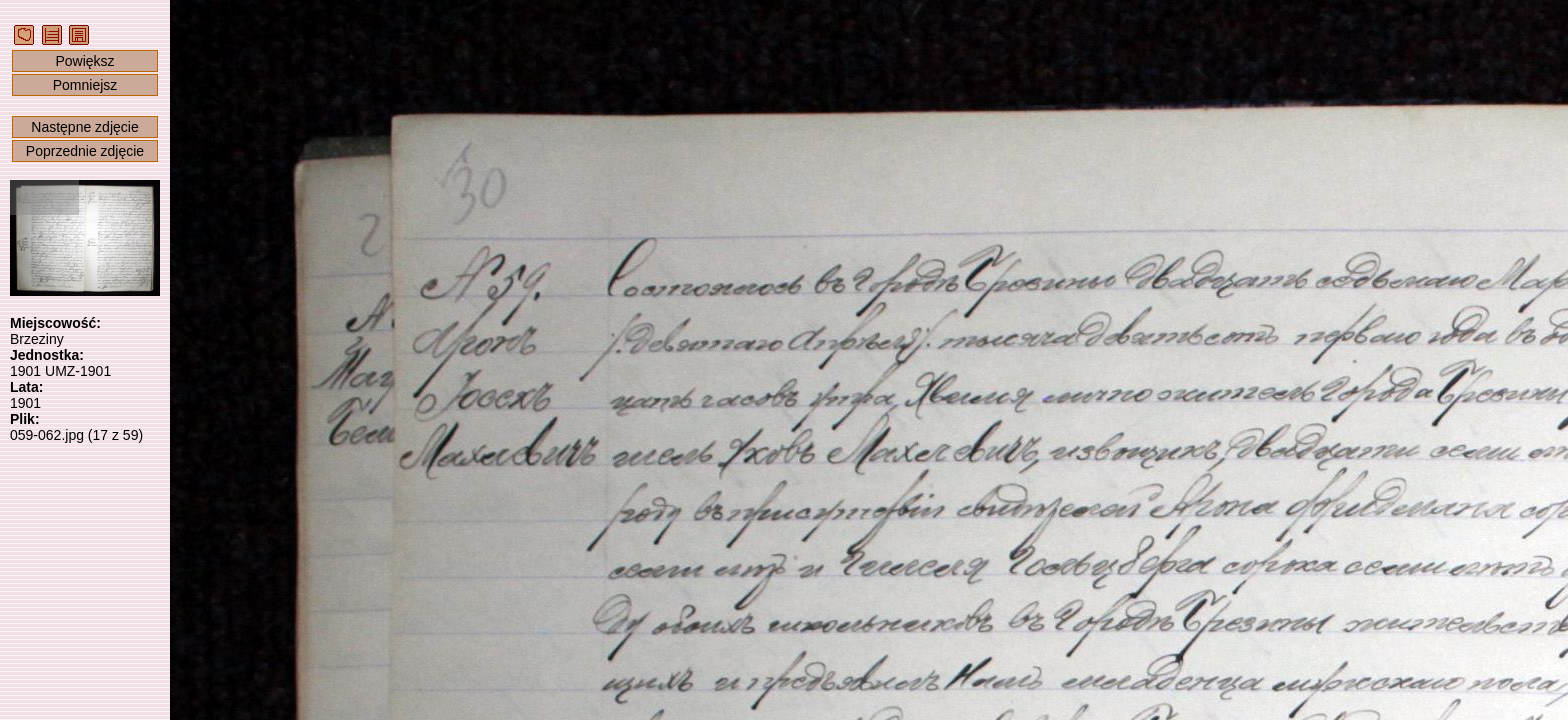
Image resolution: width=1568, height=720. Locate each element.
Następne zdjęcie (84, 127)
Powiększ (84, 61)
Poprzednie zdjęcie (85, 151)
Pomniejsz (85, 85)
